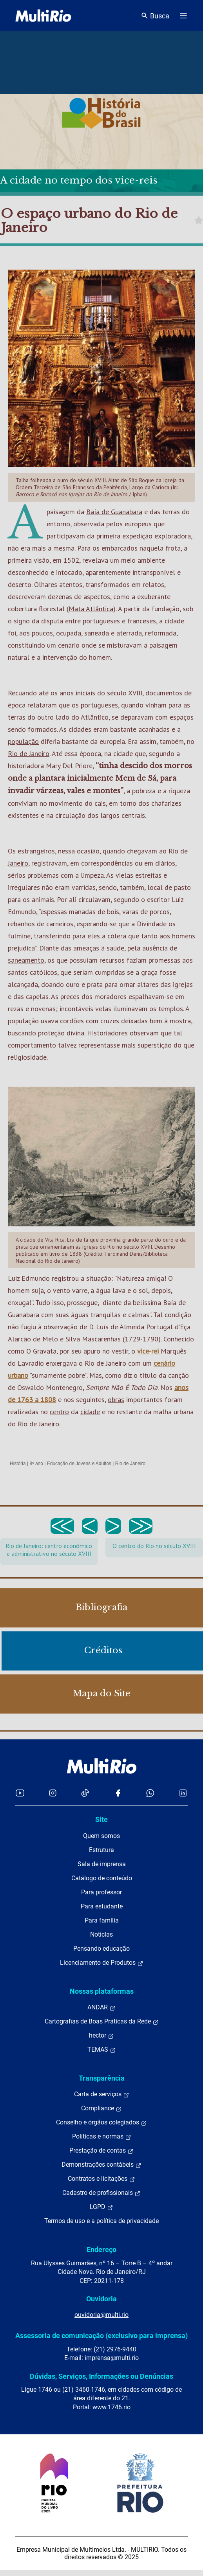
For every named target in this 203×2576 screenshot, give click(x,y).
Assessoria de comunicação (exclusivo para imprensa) (101, 2335)
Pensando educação (101, 1948)
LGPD (101, 2207)
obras (116, 1399)
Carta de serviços (101, 2094)
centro (59, 1411)
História (18, 1463)
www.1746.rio (111, 2407)
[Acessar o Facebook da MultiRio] (118, 1793)
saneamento (26, 960)
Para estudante (102, 1906)
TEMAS (101, 2050)
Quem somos (101, 1836)
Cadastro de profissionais (101, 2193)
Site (101, 1819)
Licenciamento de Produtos (101, 1963)
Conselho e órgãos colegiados (101, 2122)
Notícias (101, 1934)
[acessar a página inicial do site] (43, 15)
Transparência (102, 2078)
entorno (58, 523)
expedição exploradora (156, 535)
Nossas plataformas (102, 1991)
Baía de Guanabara (114, 511)
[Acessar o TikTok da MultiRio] (85, 1793)
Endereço (101, 2249)
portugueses (99, 704)
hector (101, 2036)
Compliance (101, 2108)
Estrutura (101, 1850)
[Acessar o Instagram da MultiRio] (53, 1793)
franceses (141, 620)
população (23, 741)
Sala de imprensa (102, 1864)
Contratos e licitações (101, 2179)
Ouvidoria (101, 2299)
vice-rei (148, 1351)
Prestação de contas (101, 2151)
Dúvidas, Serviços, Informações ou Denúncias (101, 2376)
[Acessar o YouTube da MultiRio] (20, 1793)
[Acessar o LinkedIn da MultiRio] (183, 1793)
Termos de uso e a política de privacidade (101, 2221)
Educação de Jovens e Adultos (79, 1463)
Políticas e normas (101, 2136)
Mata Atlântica (91, 608)
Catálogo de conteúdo (101, 1878)
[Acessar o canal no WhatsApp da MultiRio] (150, 1793)
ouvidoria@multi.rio (101, 2315)
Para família (102, 1920)
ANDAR (101, 2007)
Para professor (101, 1892)
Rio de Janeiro (28, 753)
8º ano (36, 1463)
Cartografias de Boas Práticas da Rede (102, 2021)
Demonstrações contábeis (101, 2165)
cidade (174, 620)
